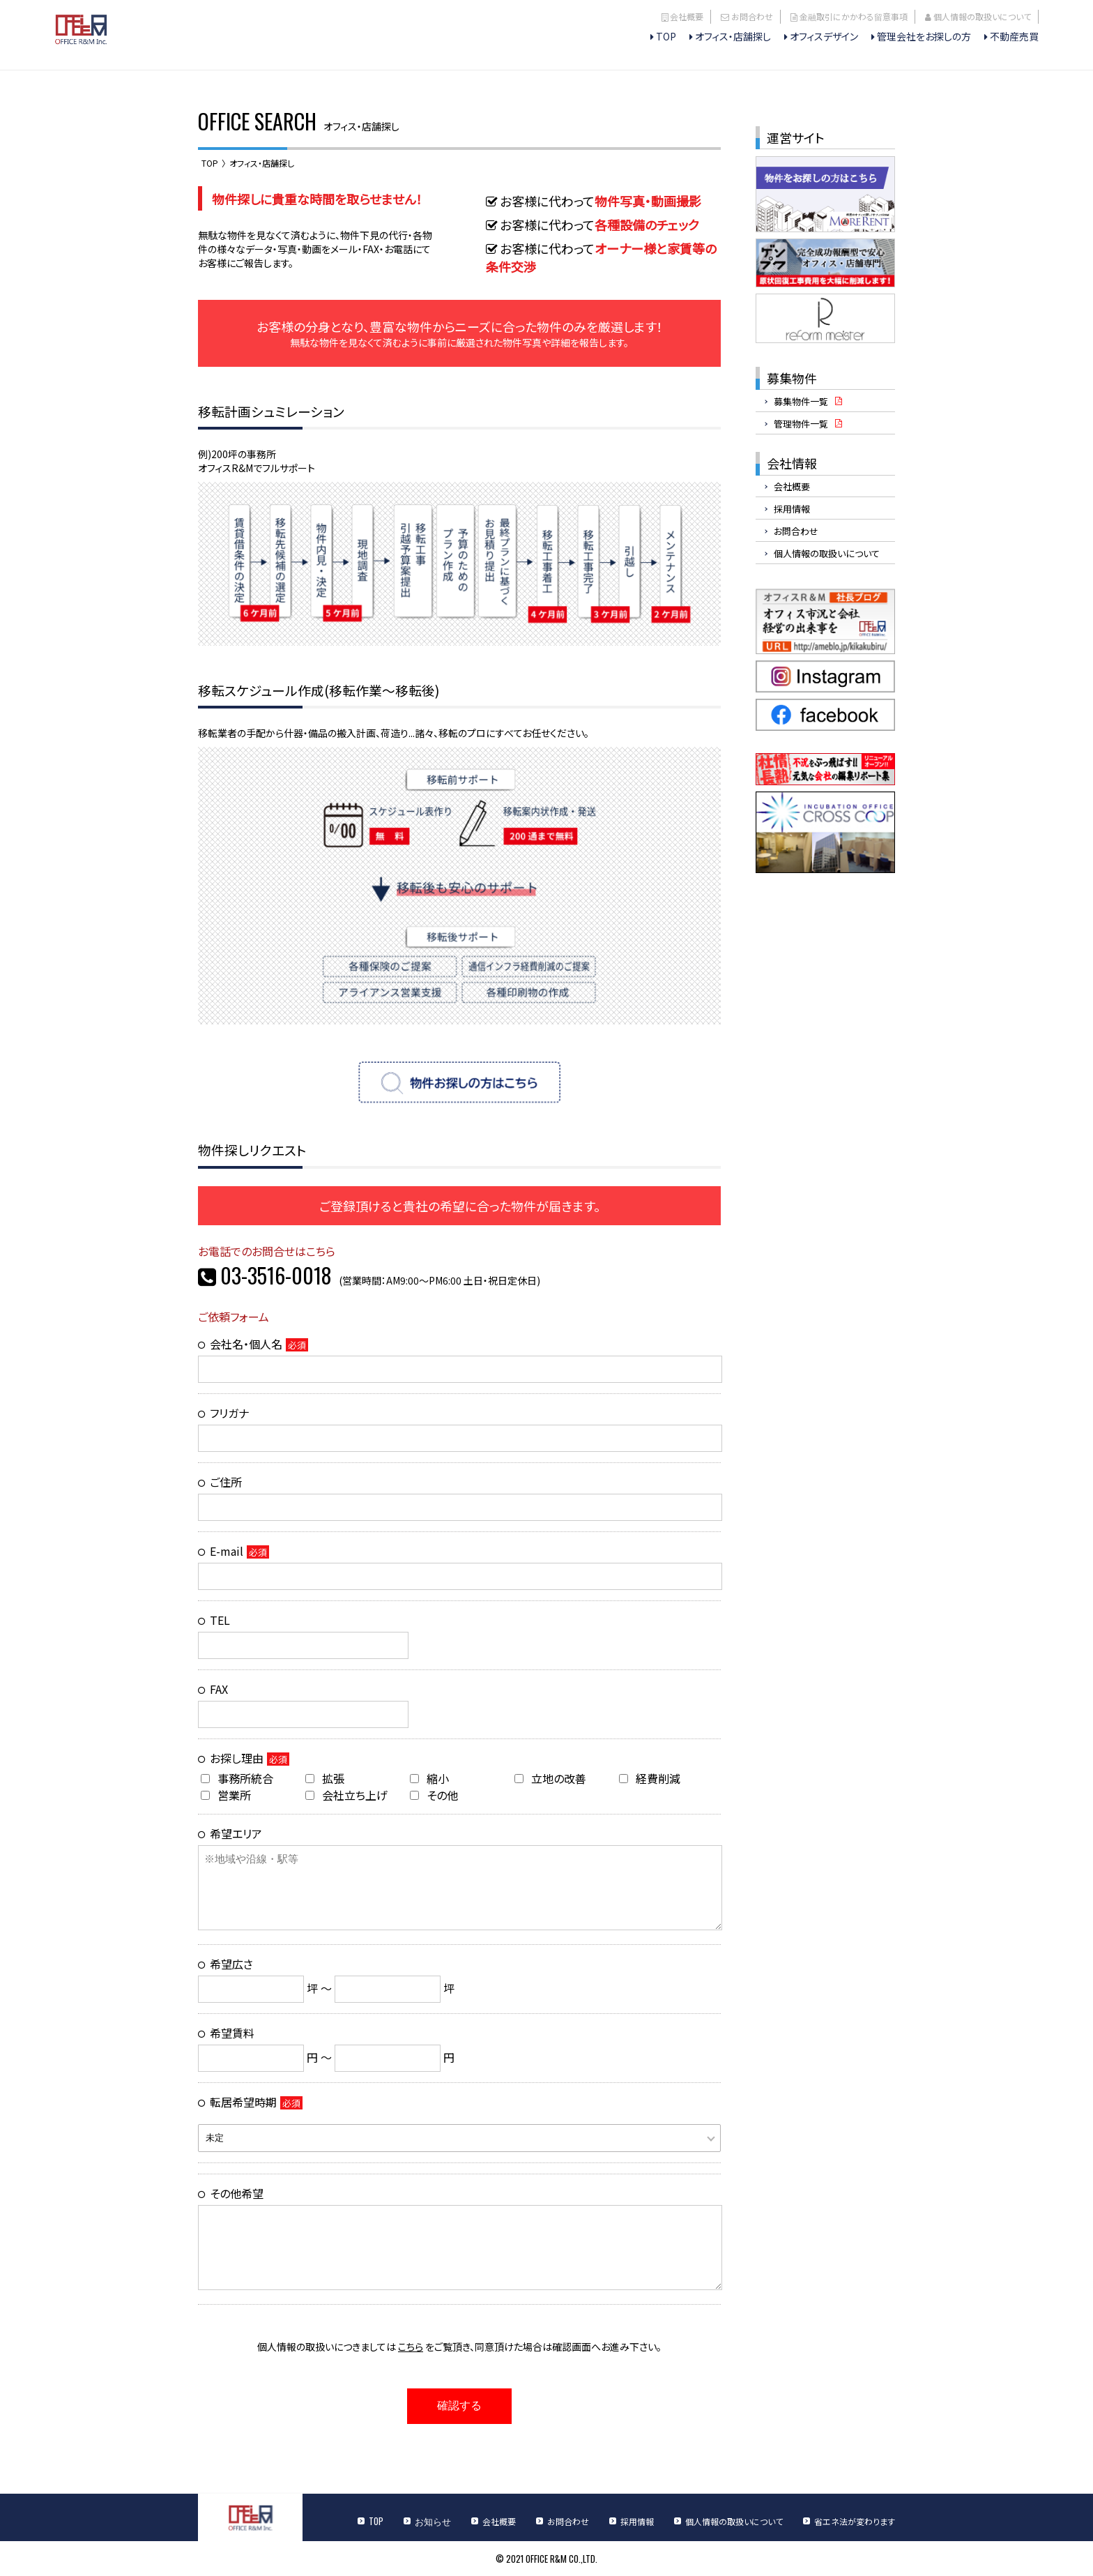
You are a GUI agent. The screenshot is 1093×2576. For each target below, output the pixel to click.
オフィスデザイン (824, 36)
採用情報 (792, 508)
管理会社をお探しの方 (924, 36)
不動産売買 (1014, 36)
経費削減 (649, 1778)
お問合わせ (752, 16)
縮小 (429, 1778)
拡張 (324, 1778)
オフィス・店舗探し (733, 36)
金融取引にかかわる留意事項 (854, 16)
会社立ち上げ (346, 1795)
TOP (666, 36)
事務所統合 (237, 1778)
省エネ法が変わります (854, 2521)
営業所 (226, 1795)
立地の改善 (550, 1778)
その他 (434, 1795)
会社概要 (686, 16)
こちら (410, 2347)
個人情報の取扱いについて (982, 16)
